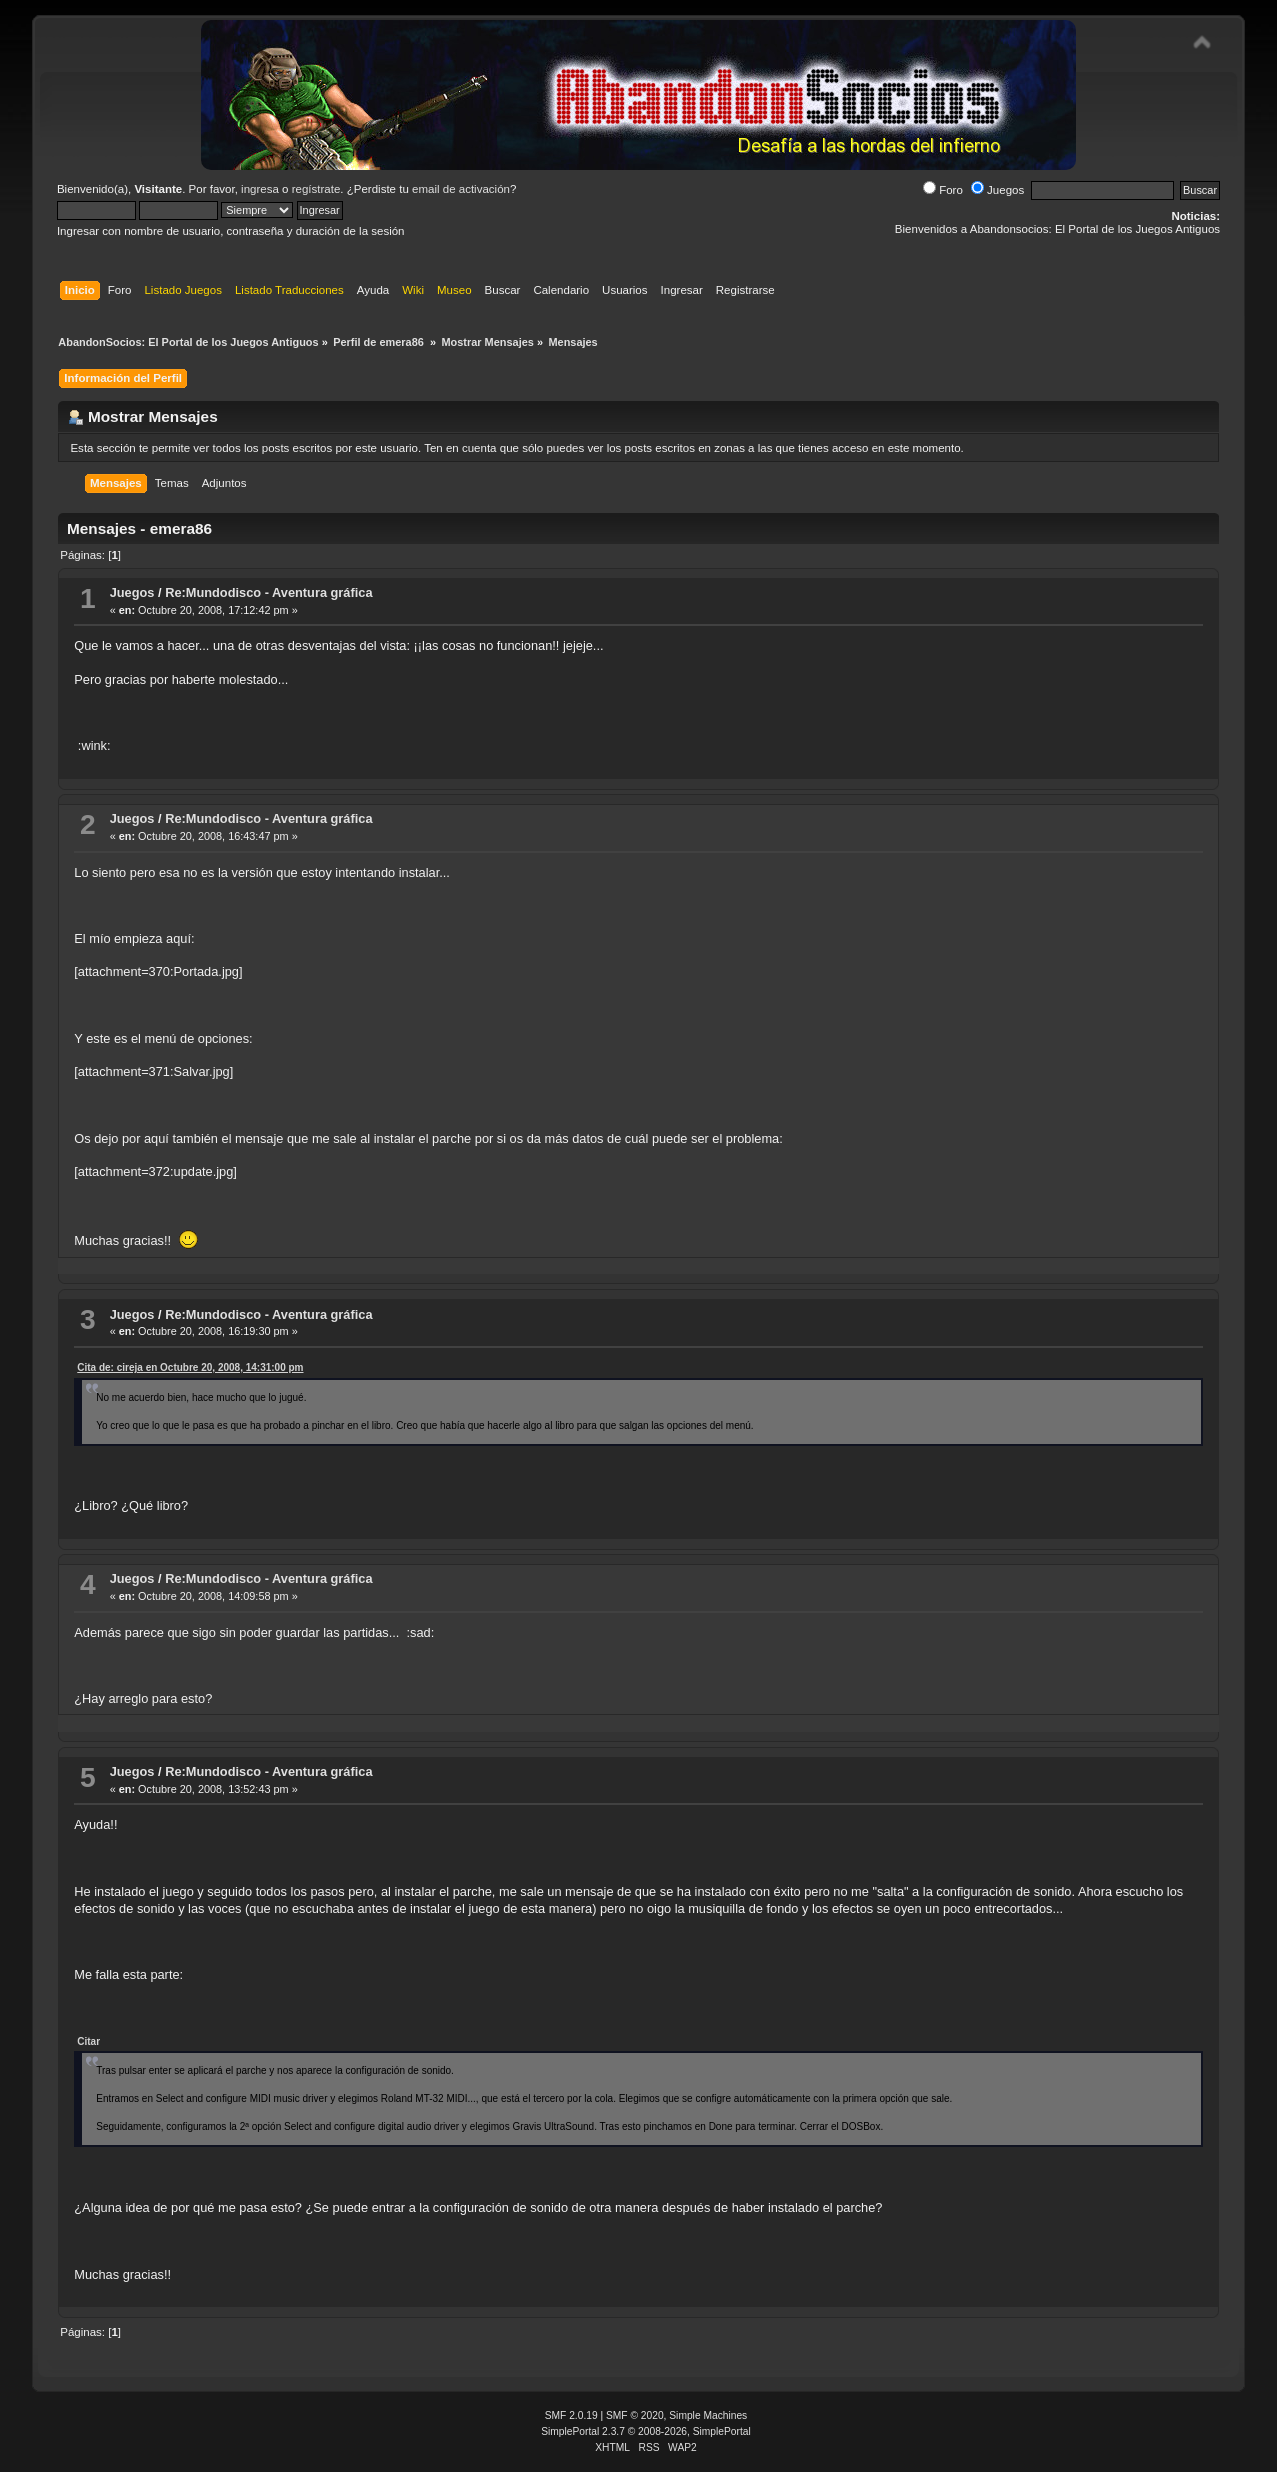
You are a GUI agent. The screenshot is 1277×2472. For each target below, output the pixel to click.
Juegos (997, 190)
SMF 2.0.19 (571, 2415)
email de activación (461, 189)
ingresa (260, 189)
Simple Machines (708, 2415)
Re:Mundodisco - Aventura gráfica (268, 592)
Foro (943, 190)
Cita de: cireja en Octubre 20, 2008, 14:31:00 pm (190, 1367)
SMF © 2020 (635, 2415)
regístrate (316, 189)
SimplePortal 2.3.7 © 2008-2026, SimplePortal (646, 2431)
